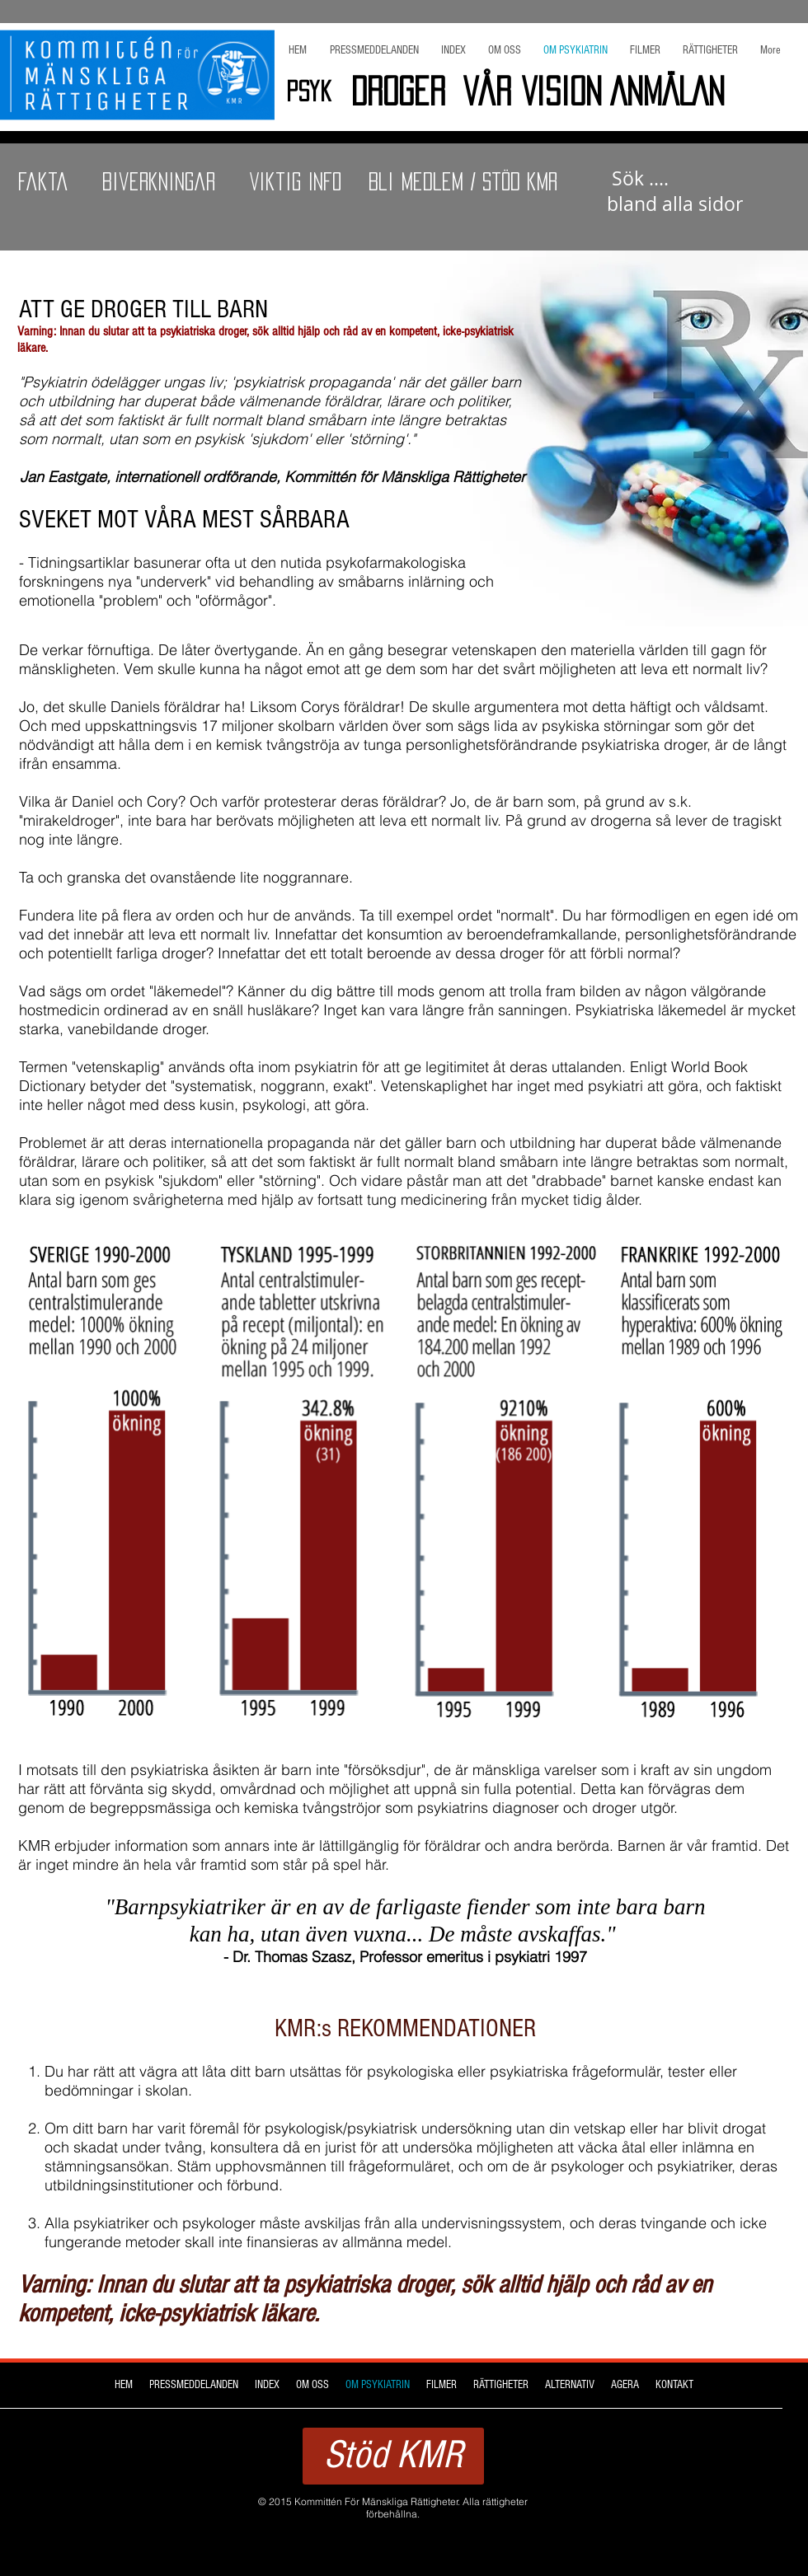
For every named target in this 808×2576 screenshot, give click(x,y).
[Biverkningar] (158, 182)
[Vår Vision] (532, 91)
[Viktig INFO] (295, 182)
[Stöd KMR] (393, 2456)
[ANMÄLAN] (679, 91)
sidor (675, 191)
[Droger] (398, 91)
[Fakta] (43, 182)
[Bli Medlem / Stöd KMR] (462, 182)
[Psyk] (308, 91)
